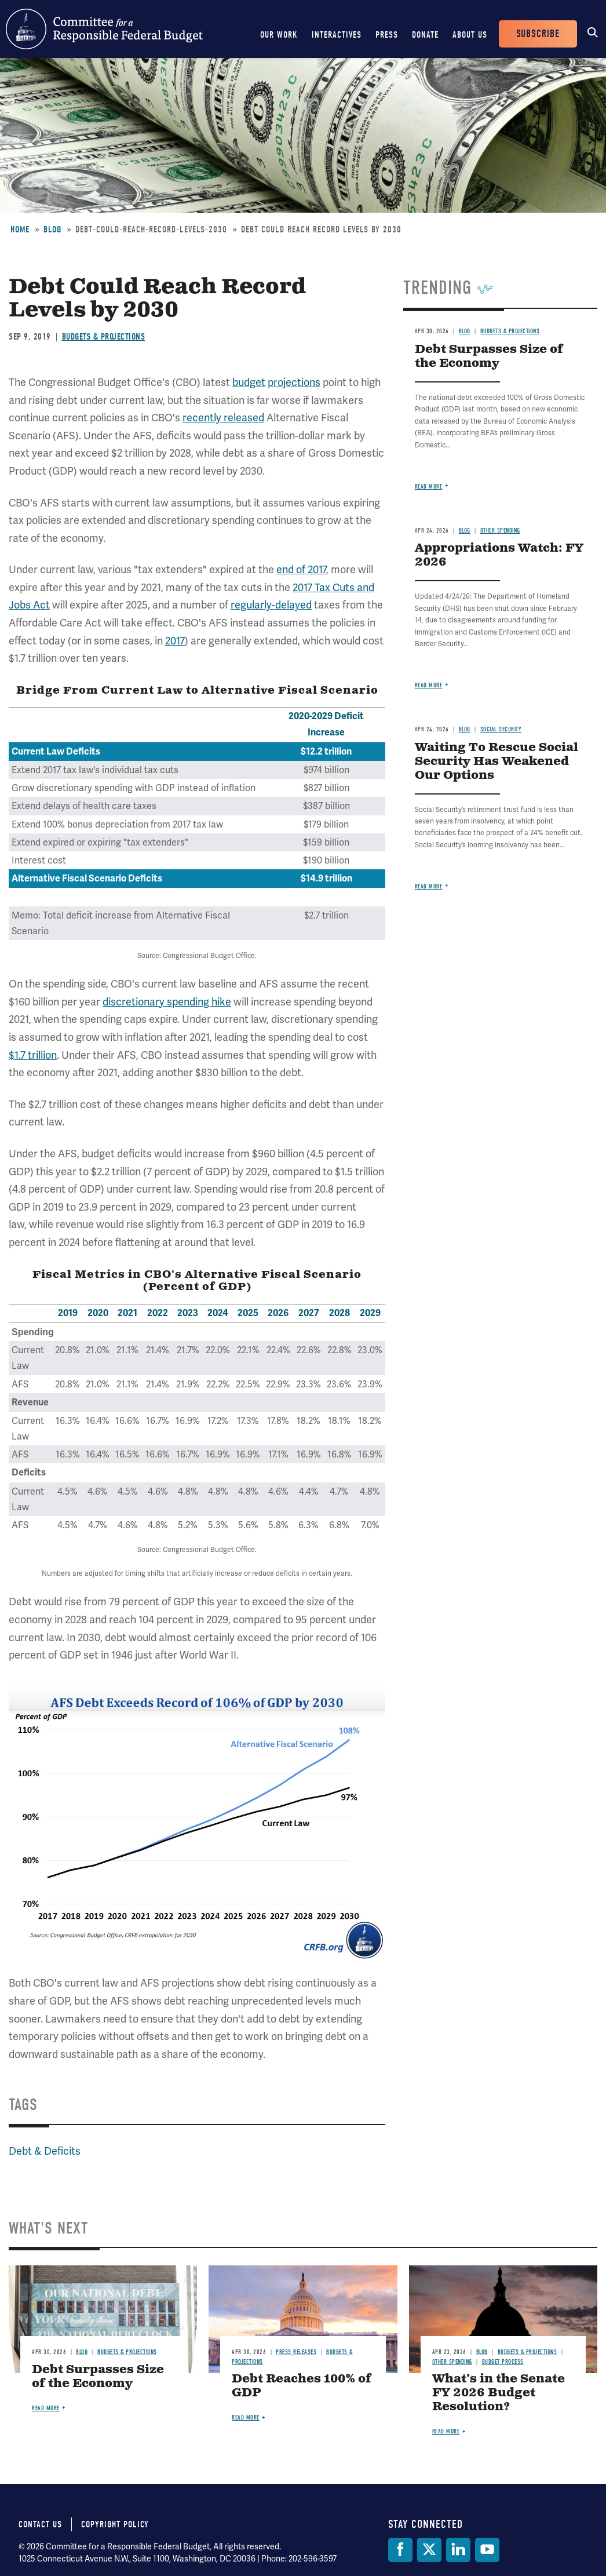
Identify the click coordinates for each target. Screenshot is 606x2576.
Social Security (501, 729)
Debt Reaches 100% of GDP (301, 2386)
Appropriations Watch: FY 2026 (499, 555)
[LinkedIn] (458, 2550)
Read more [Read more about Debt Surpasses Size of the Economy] (429, 486)
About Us (469, 35)
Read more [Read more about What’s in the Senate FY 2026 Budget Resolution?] (446, 2431)
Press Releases (296, 2352)
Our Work (279, 35)
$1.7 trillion (33, 1055)
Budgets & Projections (103, 336)
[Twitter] (429, 2550)
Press (386, 35)
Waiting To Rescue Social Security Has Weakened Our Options (496, 762)
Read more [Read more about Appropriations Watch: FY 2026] (429, 685)
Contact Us (40, 2524)
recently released (223, 417)
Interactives (337, 35)
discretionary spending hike (167, 1001)
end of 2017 (301, 569)
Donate (425, 35)
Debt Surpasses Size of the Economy (489, 356)
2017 (175, 640)
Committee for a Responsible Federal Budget (104, 29)
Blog (52, 229)
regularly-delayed (271, 604)
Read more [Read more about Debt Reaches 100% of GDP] (246, 2417)
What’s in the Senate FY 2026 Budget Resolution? (498, 2393)
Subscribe (538, 34)
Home (20, 229)
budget (248, 382)
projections (294, 382)
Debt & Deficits (45, 2151)
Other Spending (500, 530)
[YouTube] (487, 2550)
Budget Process (503, 2362)
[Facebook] (400, 2550)
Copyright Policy (115, 2524)
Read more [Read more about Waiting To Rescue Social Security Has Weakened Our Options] (429, 886)
